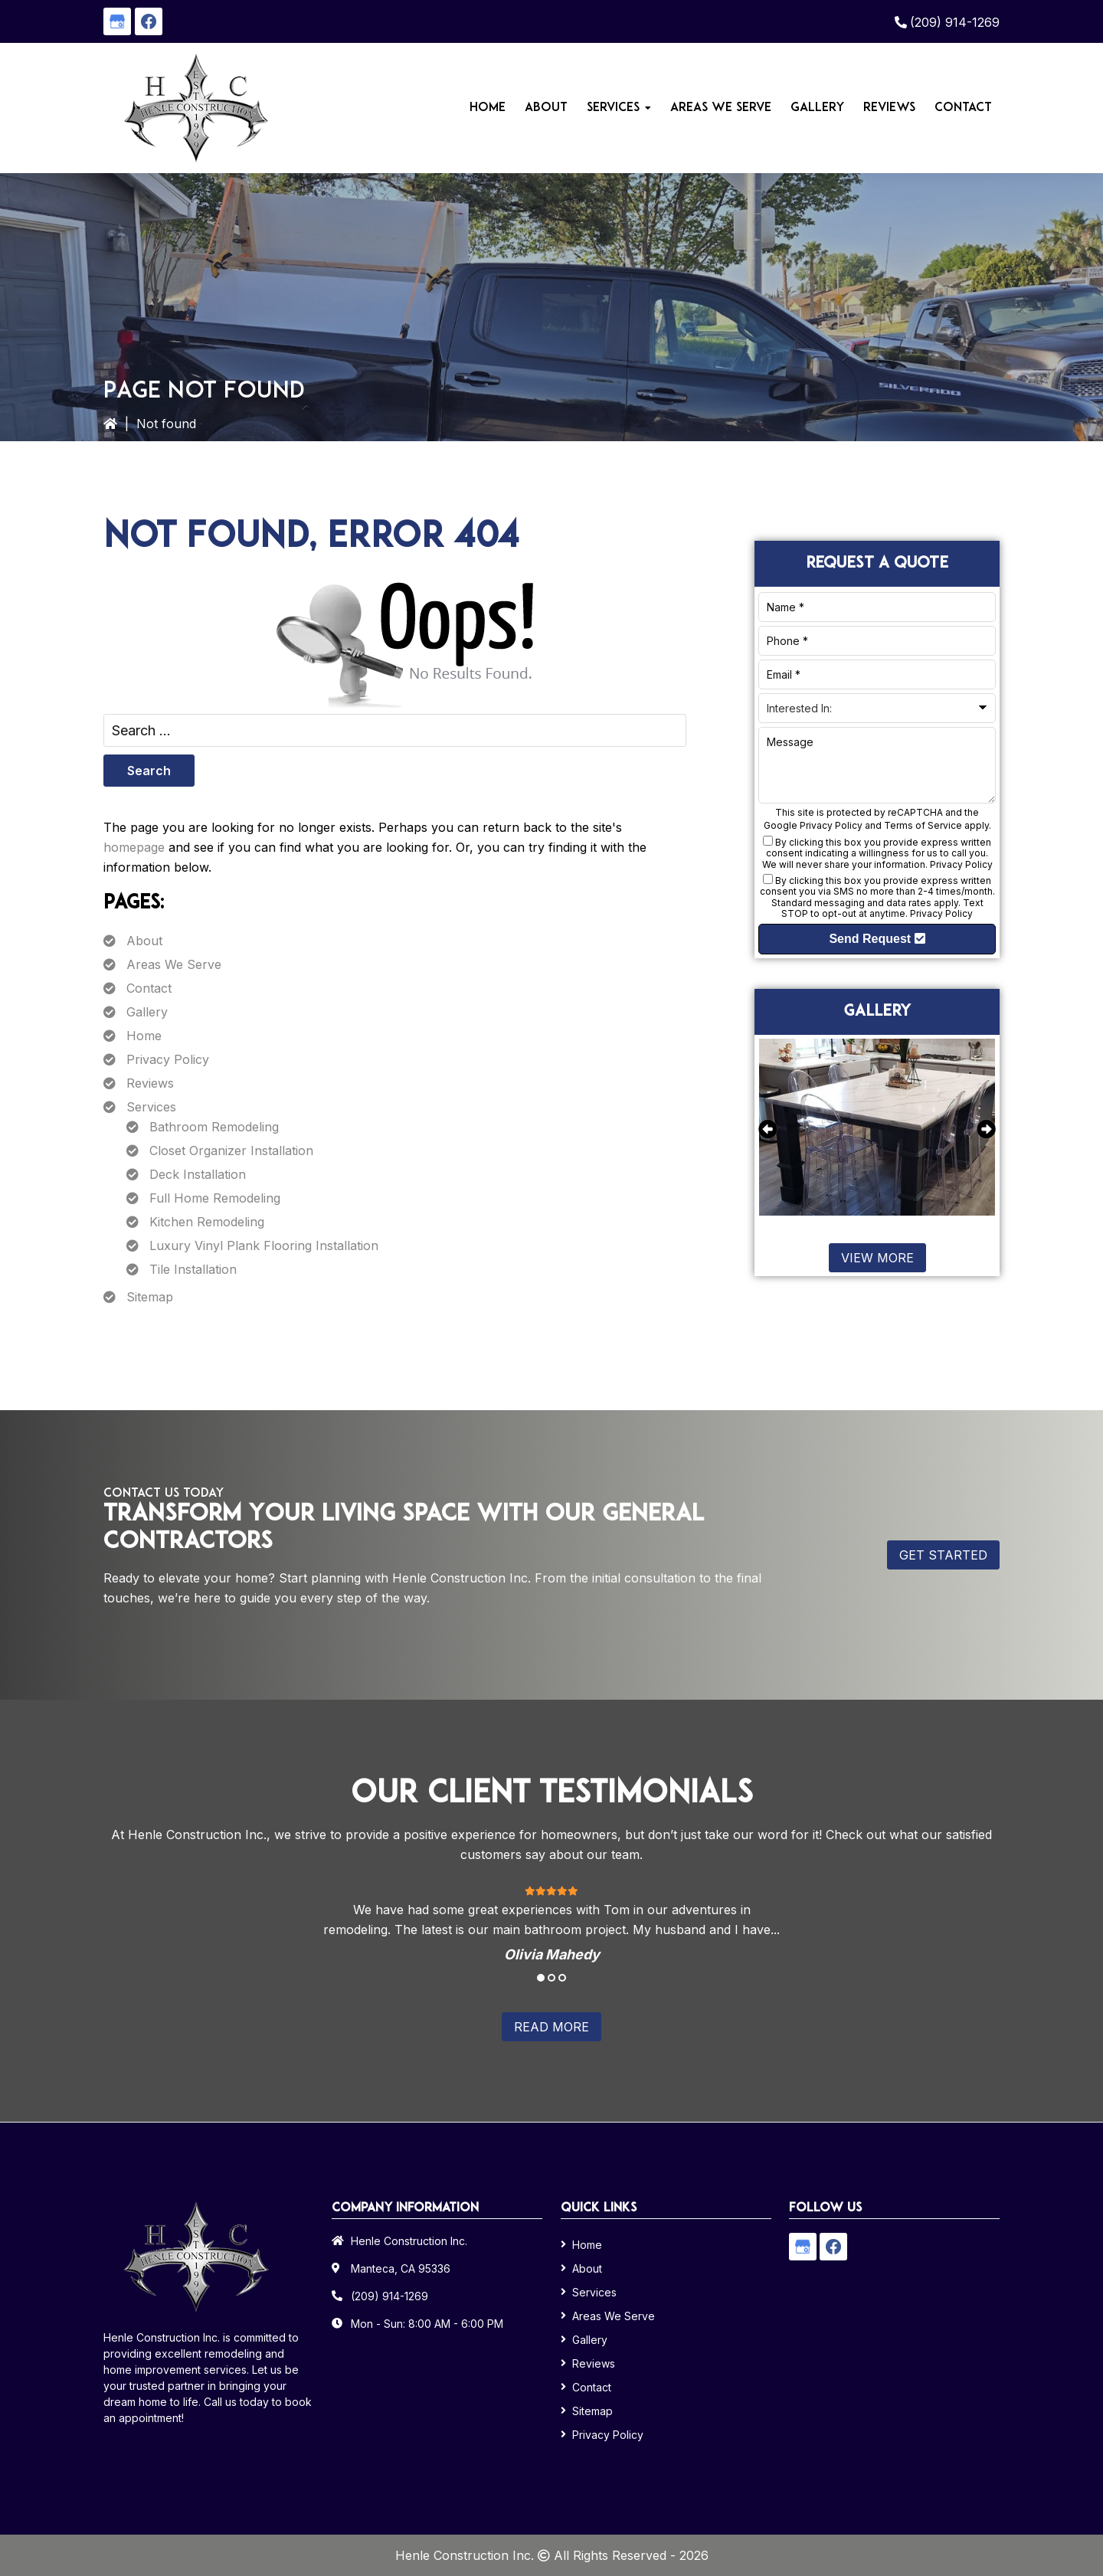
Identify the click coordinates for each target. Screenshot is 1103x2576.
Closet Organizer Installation (231, 1150)
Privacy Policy (167, 1059)
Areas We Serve (173, 964)
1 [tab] (541, 1978)
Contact (149, 988)
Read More (551, 2026)
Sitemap (149, 1296)
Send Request (877, 938)
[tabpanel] (551, 1923)
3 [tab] (562, 1978)
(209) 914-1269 (955, 22)
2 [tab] (551, 1978)
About (144, 940)
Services (151, 1107)
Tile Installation (193, 1269)
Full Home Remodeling (214, 1198)
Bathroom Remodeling (214, 1126)
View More (877, 1257)
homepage (134, 847)
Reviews (150, 1083)
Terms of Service (923, 825)
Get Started (943, 1555)
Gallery (147, 1012)
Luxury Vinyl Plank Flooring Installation (263, 1245)
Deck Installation (197, 1174)
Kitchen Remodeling (206, 1221)
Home (144, 1035)
